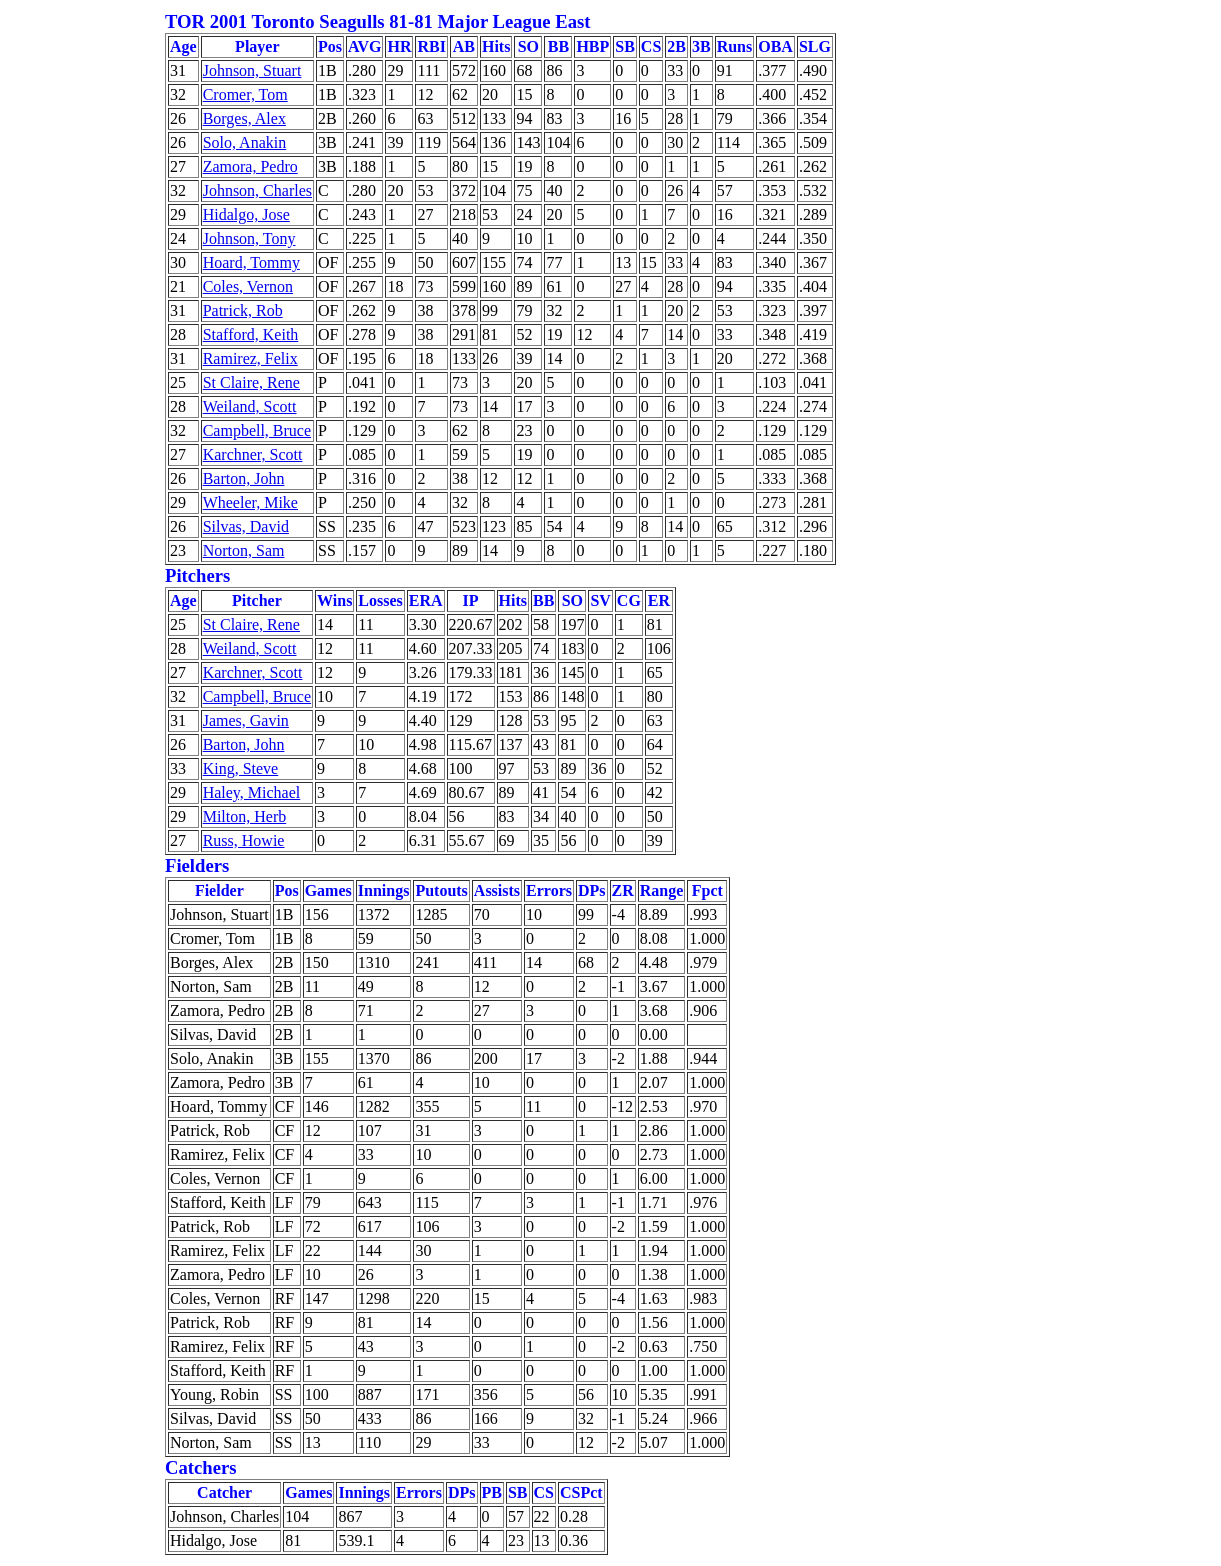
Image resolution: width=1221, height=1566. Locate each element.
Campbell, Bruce (257, 430)
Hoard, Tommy (251, 262)
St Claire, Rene (251, 382)
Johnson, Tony (249, 238)
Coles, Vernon (248, 286)
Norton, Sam (244, 550)
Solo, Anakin (245, 142)
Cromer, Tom (245, 94)
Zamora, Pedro (250, 166)
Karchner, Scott (253, 454)
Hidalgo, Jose (246, 214)
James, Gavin (246, 720)
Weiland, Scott (250, 406)
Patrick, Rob (243, 310)
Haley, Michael (252, 792)
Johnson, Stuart (252, 70)
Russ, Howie (244, 840)
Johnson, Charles (257, 190)
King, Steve (241, 768)
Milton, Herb (245, 816)
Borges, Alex (244, 118)
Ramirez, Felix (250, 358)
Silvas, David (246, 526)
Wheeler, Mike (250, 502)
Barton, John (244, 478)
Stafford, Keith (251, 334)
